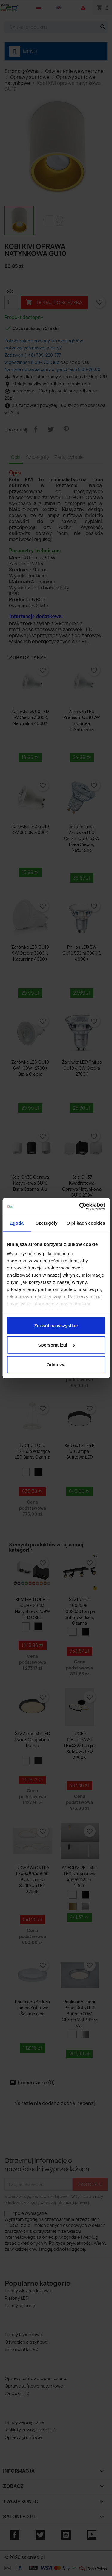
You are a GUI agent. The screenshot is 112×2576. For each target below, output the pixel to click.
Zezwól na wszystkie (56, 1325)
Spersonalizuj (56, 1344)
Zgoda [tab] (17, 1222)
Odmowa (56, 1364)
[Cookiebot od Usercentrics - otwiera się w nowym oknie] (79, 1206)
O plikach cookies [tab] (86, 1222)
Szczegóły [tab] (46, 1222)
